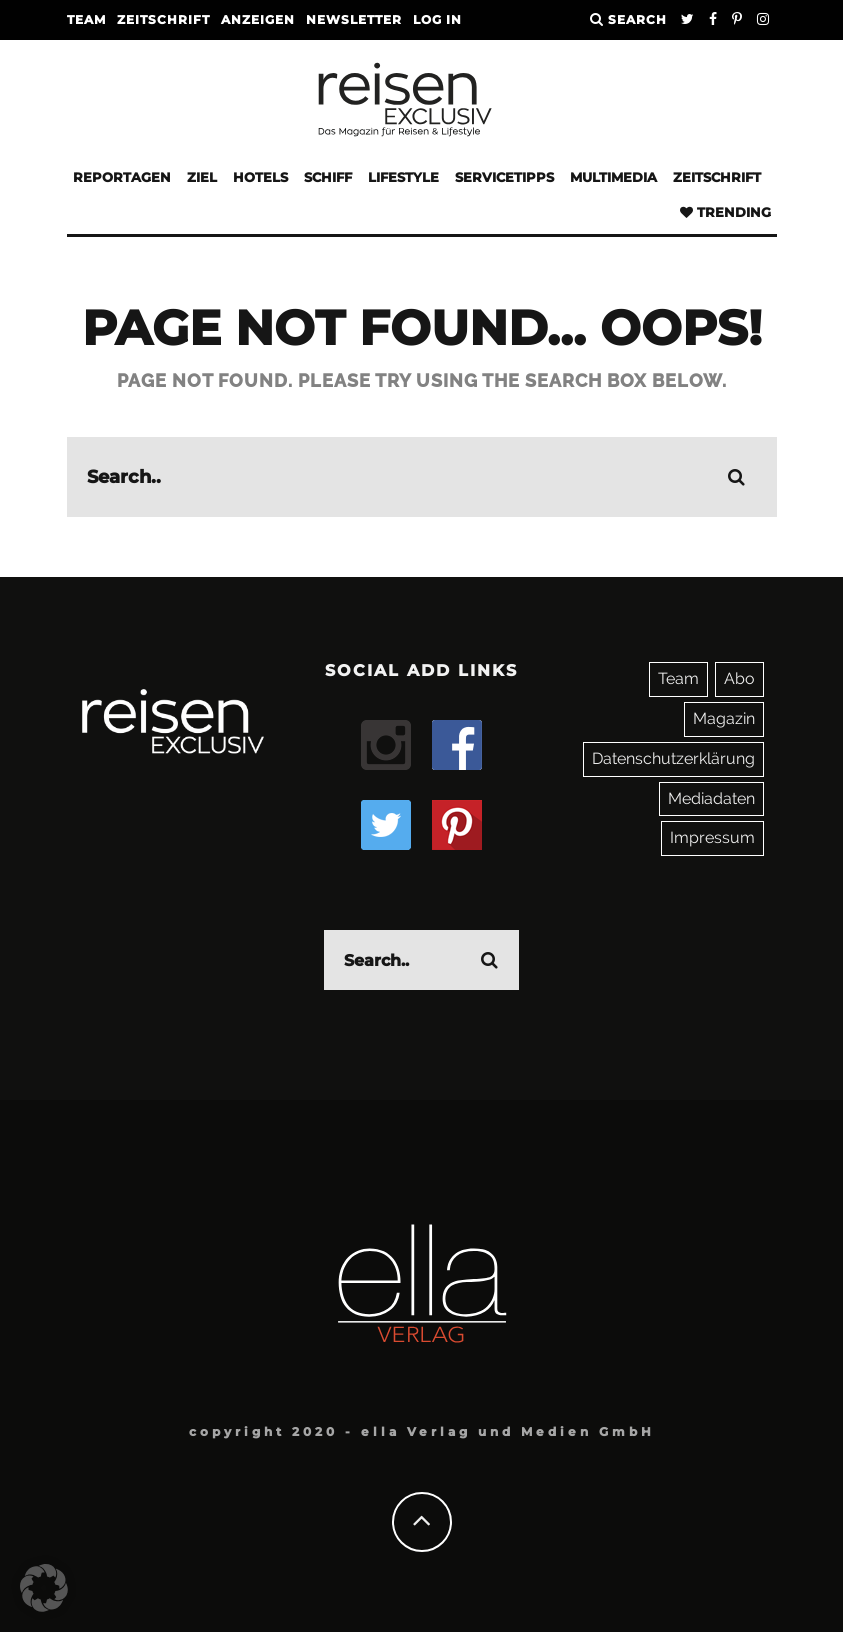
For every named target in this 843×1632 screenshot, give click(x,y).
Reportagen (122, 177)
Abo (739, 678)
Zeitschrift (163, 19)
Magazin (724, 718)
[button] (44, 1588)
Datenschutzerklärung (673, 758)
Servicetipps (504, 177)
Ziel (202, 177)
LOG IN (437, 19)
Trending (725, 212)
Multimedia (613, 177)
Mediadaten (711, 798)
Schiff (328, 177)
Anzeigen (258, 19)
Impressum (712, 837)
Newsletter (354, 19)
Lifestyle (403, 177)
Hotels (260, 177)
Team (86, 19)
